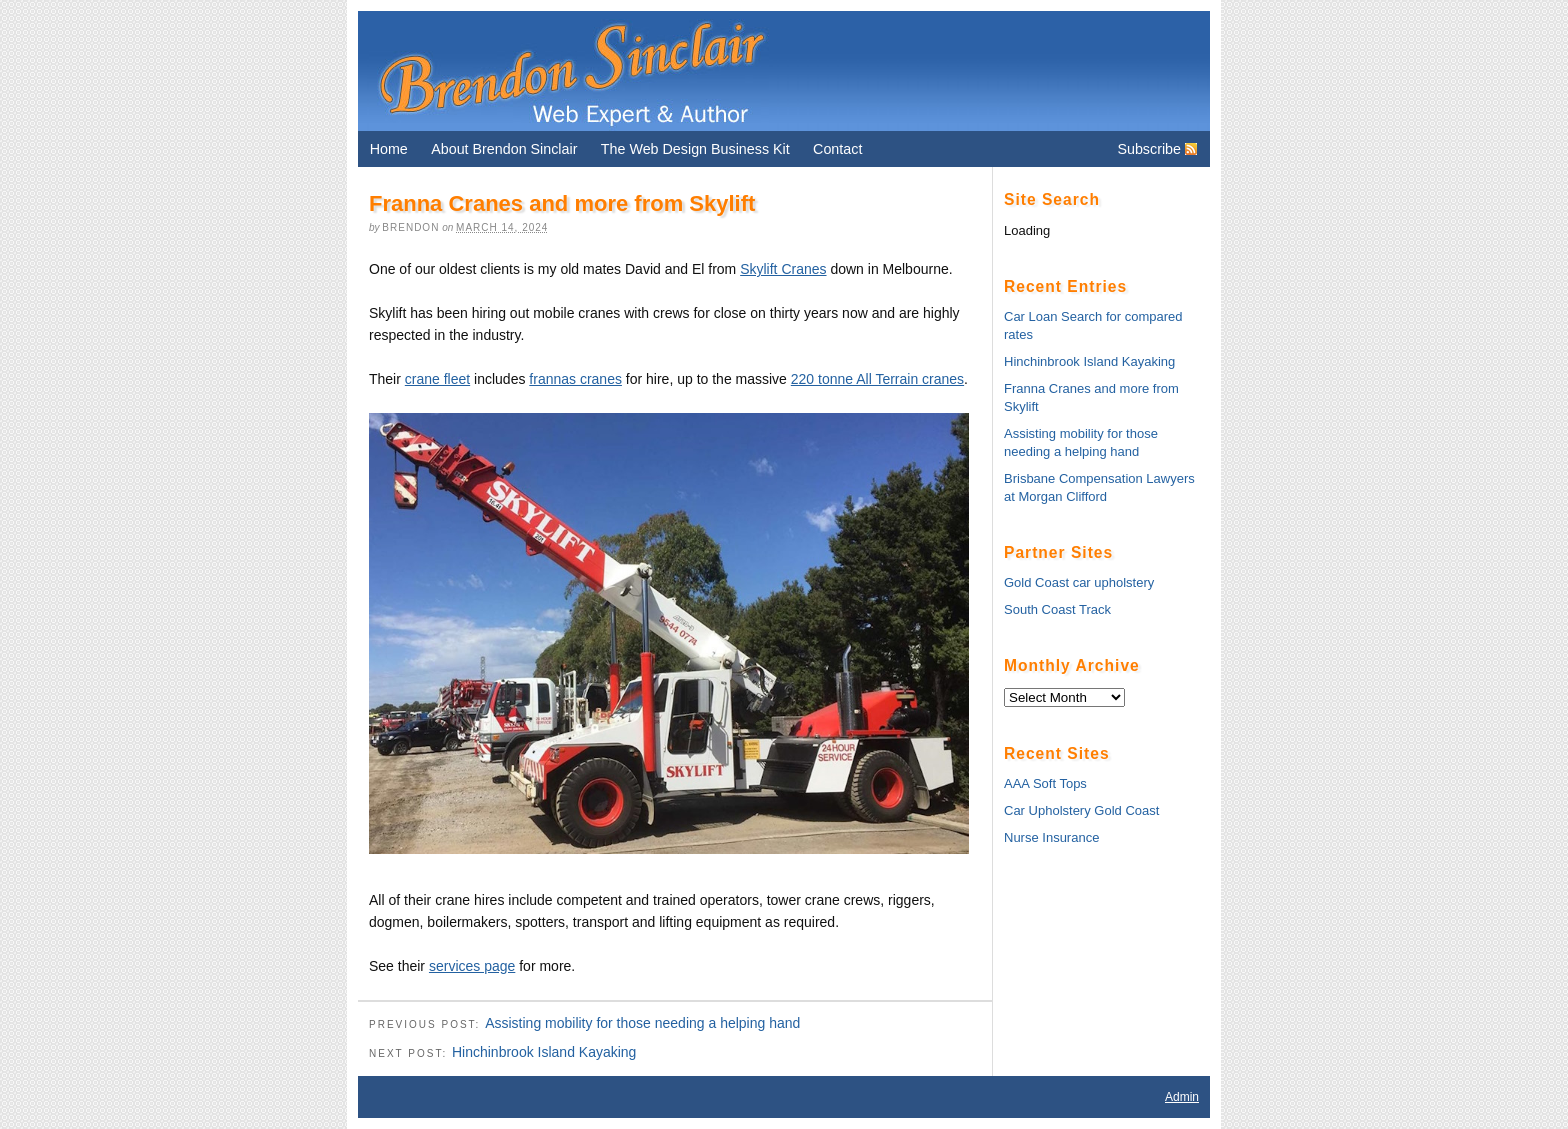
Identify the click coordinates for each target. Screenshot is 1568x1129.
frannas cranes (575, 379)
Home (389, 149)
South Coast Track (1057, 609)
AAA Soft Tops (1045, 783)
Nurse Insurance (1051, 837)
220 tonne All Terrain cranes (877, 379)
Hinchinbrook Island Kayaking (544, 1052)
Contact (837, 149)
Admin (1182, 1097)
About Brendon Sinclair (504, 149)
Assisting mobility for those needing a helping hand (642, 1023)
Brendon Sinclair (571, 71)
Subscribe (1149, 149)
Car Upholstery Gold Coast (1081, 810)
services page (472, 966)
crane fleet (437, 379)
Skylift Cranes (783, 269)
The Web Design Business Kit (695, 149)
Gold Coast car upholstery (1079, 582)
